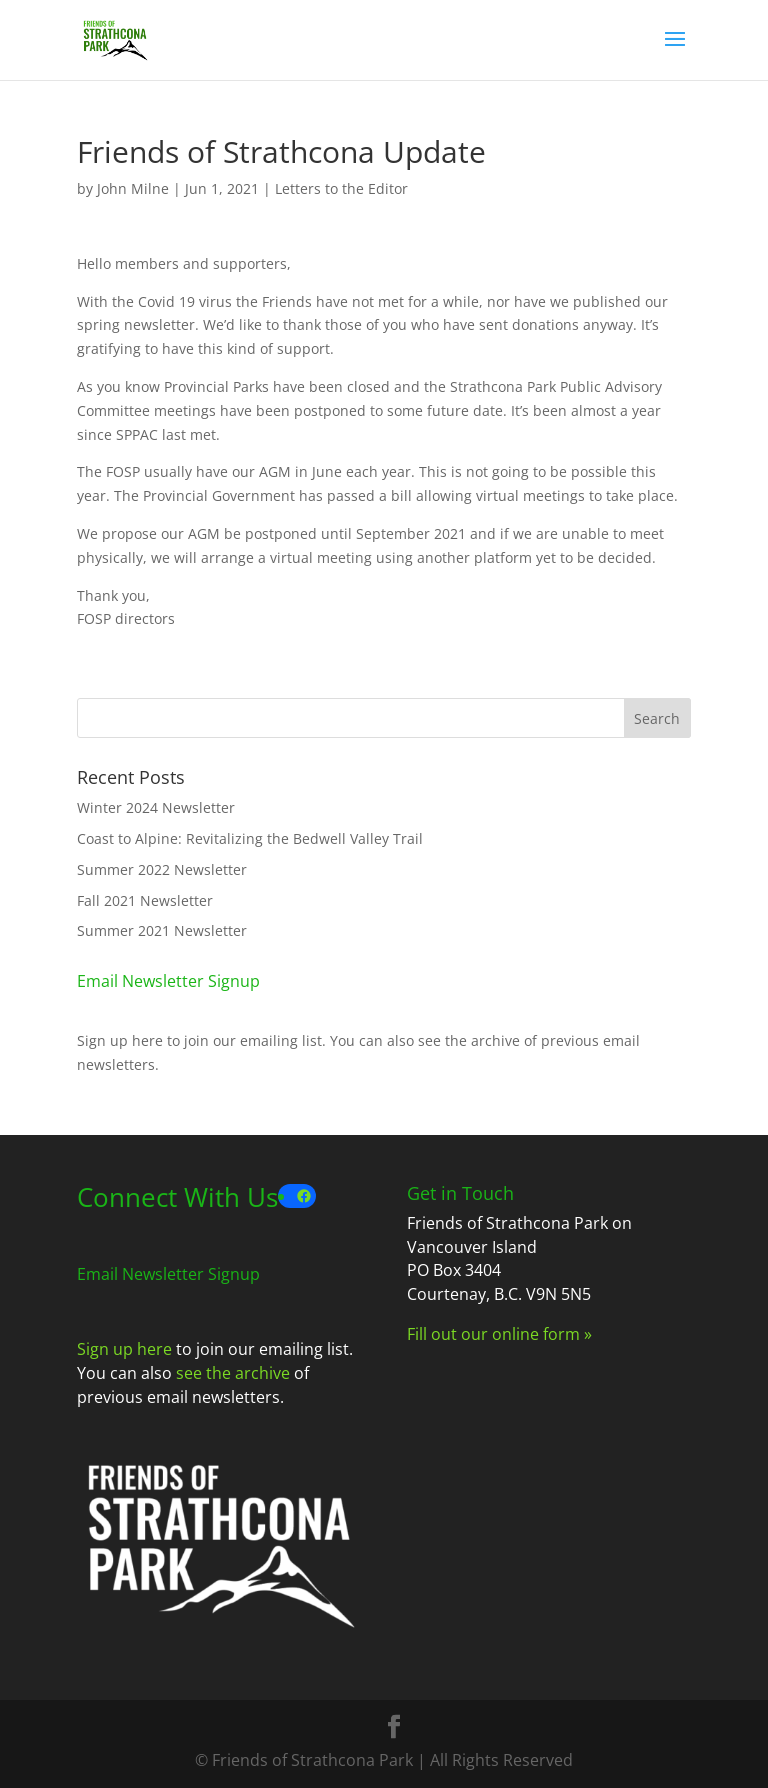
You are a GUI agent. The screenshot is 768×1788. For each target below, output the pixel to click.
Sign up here (120, 1040)
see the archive (469, 1040)
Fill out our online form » (499, 1334)
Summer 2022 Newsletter (162, 869)
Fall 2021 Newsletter (145, 900)
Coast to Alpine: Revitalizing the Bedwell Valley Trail (250, 838)
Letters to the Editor (341, 188)
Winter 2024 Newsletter (156, 807)
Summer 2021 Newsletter (162, 930)
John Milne (133, 188)
